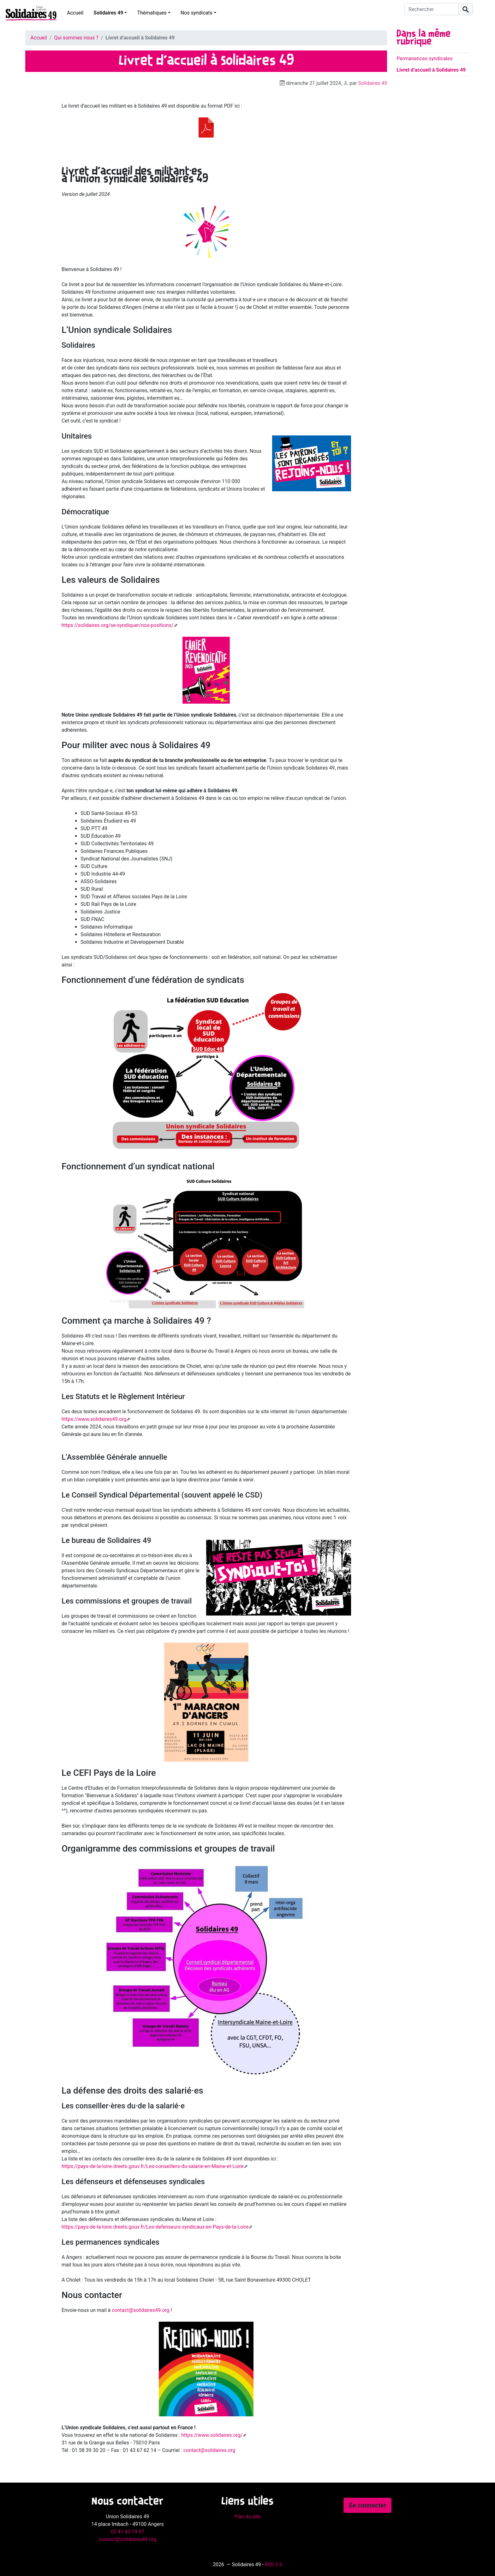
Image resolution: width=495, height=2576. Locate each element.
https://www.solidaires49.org (94, 1419)
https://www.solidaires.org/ (211, 2435)
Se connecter (367, 2505)
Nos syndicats (196, 13)
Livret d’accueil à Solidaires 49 (431, 70)
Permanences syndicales (424, 59)
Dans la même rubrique (423, 38)
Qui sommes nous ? (76, 38)
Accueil (75, 13)
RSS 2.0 (273, 2564)
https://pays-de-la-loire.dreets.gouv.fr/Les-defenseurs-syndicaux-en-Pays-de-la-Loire (155, 2227)
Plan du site (247, 2517)
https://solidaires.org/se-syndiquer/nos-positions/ (118, 625)
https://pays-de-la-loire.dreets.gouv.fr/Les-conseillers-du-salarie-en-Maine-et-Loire (153, 2166)
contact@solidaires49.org (141, 2310)
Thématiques (151, 13)
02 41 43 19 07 (127, 2532)
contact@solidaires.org (209, 2450)
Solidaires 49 (108, 13)
